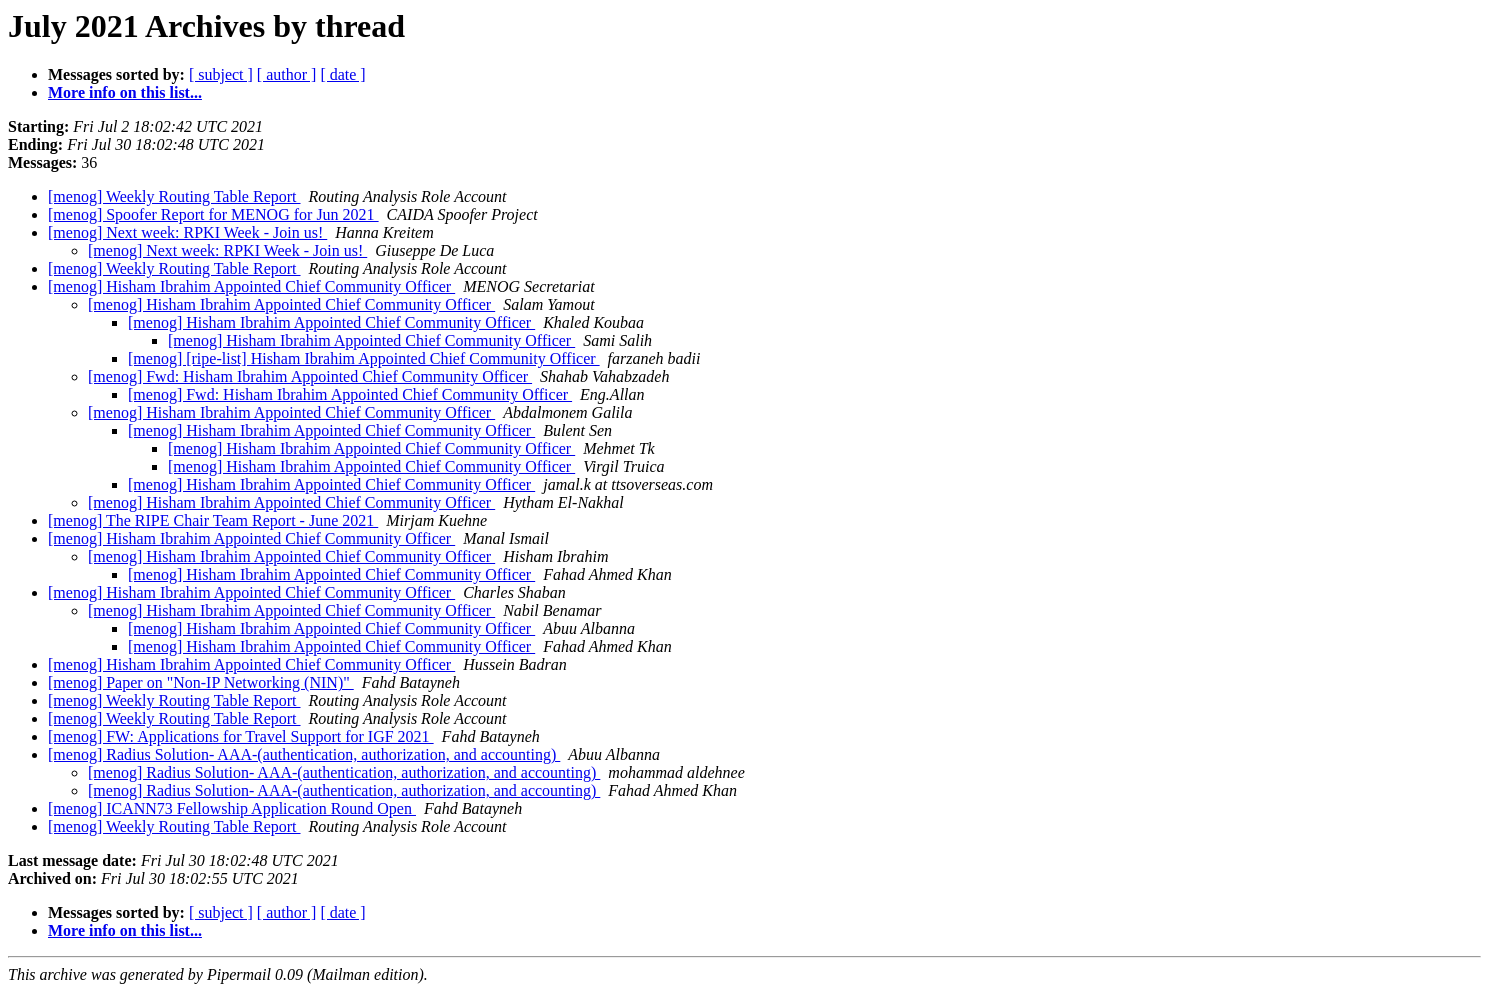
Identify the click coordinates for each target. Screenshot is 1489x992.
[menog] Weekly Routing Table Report (174, 196)
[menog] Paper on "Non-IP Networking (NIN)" (201, 682)
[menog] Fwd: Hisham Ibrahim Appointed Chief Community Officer (310, 376)
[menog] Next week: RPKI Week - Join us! (187, 232)
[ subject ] (221, 74)
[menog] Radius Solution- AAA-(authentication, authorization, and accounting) (304, 754)
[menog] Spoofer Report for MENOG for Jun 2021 (213, 214)
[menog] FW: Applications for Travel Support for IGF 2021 (241, 736)
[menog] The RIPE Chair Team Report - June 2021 (213, 520)
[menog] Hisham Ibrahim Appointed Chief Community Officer (251, 286)
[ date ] (342, 74)
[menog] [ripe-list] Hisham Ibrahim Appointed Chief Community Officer (364, 358)
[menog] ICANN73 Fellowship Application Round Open (232, 808)
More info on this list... (125, 92)
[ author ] (287, 74)
